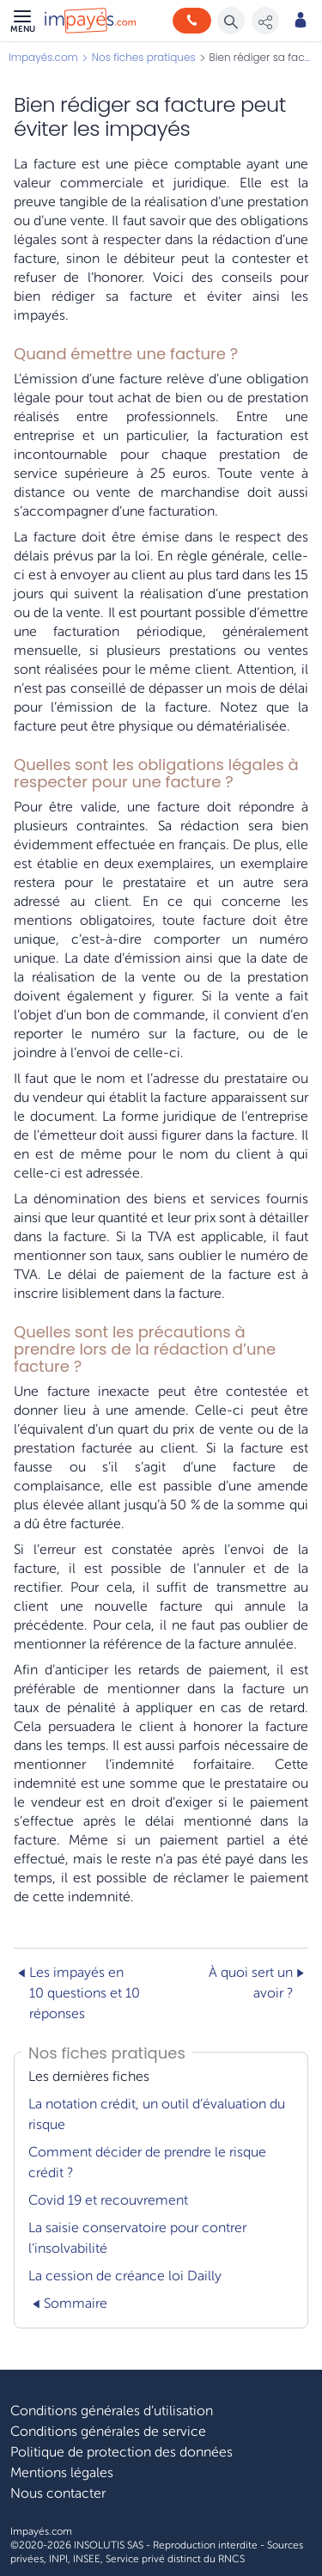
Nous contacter (58, 2493)
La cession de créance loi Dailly (125, 2276)
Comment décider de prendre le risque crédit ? (147, 2163)
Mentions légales (61, 2473)
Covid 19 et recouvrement (108, 2200)
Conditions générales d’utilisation (111, 2411)
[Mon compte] (300, 21)
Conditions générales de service (108, 2431)
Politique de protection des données (121, 2452)
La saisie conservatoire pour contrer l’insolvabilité (137, 2238)
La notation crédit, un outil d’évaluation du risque (156, 2114)
